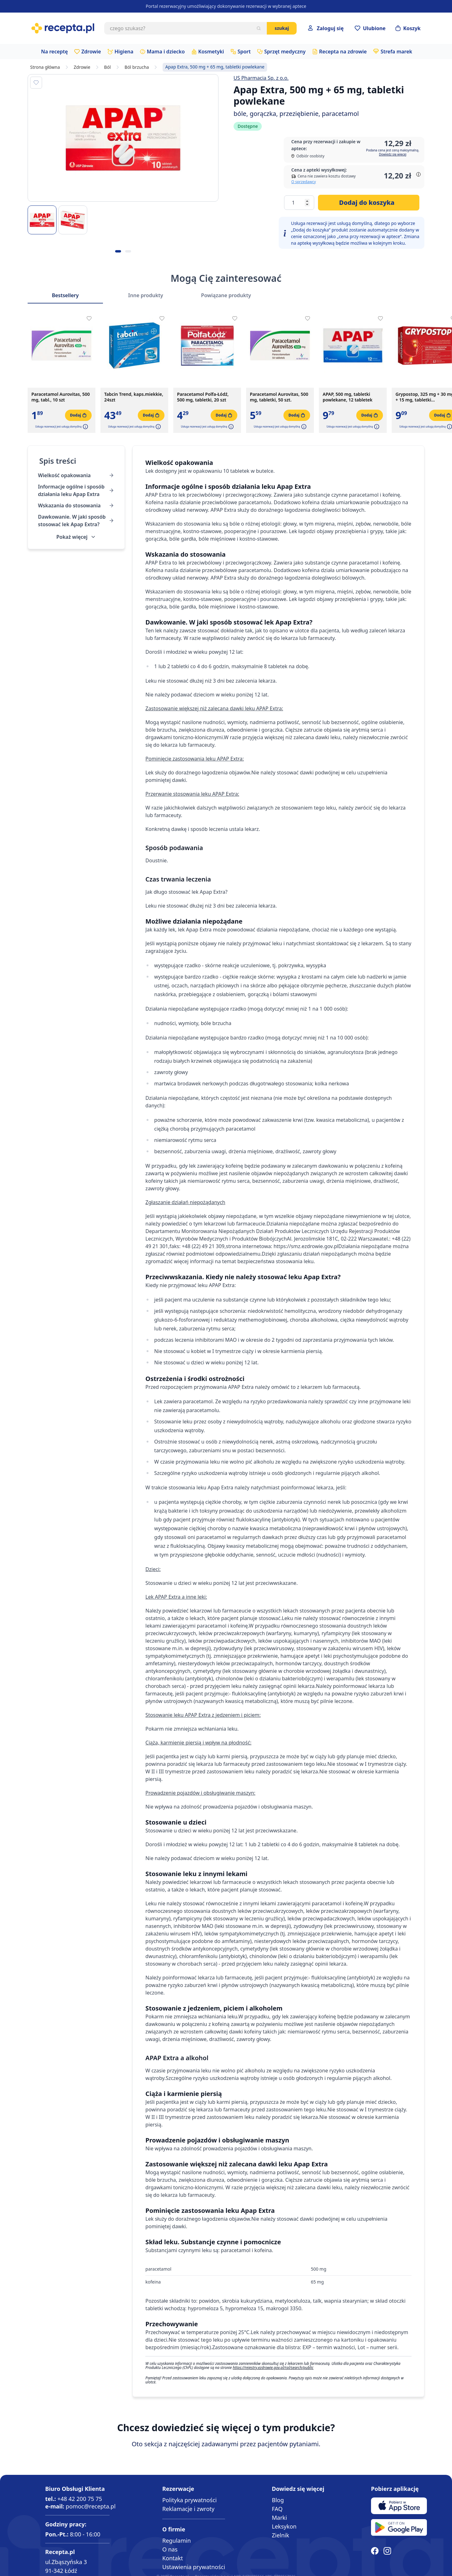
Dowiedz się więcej (392, 154)
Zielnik (280, 2535)
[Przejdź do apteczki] (370, 28)
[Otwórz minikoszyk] (408, 28)
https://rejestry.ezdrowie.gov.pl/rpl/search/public (273, 2367)
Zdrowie (91, 51)
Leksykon (284, 2526)
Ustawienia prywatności (193, 2567)
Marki (279, 2517)
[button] (85, 426)
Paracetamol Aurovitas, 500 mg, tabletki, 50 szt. (279, 397)
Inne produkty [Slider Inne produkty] (145, 295)
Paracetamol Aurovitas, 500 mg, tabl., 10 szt (60, 397)
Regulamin (176, 2540)
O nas (170, 2549)
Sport (244, 51)
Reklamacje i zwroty (188, 2509)
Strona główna (45, 67)
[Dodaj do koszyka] (368, 202)
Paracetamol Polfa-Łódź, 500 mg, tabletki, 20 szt (203, 397)
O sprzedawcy (303, 181)
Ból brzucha (137, 67)
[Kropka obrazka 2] (128, 251)
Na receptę (54, 51)
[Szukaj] (259, 28)
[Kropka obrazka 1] (118, 251)
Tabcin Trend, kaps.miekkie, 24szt (133, 397)
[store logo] (62, 28)
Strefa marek (396, 51)
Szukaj (282, 28)
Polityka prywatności (189, 2500)
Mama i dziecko (166, 51)
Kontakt (172, 2558)
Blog (278, 2500)
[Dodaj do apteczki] (36, 83)
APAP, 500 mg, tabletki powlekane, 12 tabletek (348, 397)
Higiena (124, 51)
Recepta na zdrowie (343, 51)
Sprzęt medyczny (285, 51)
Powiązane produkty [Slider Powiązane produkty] (226, 295)
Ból (107, 67)
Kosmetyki (211, 51)
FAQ (277, 2509)
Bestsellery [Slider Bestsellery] (65, 295)
